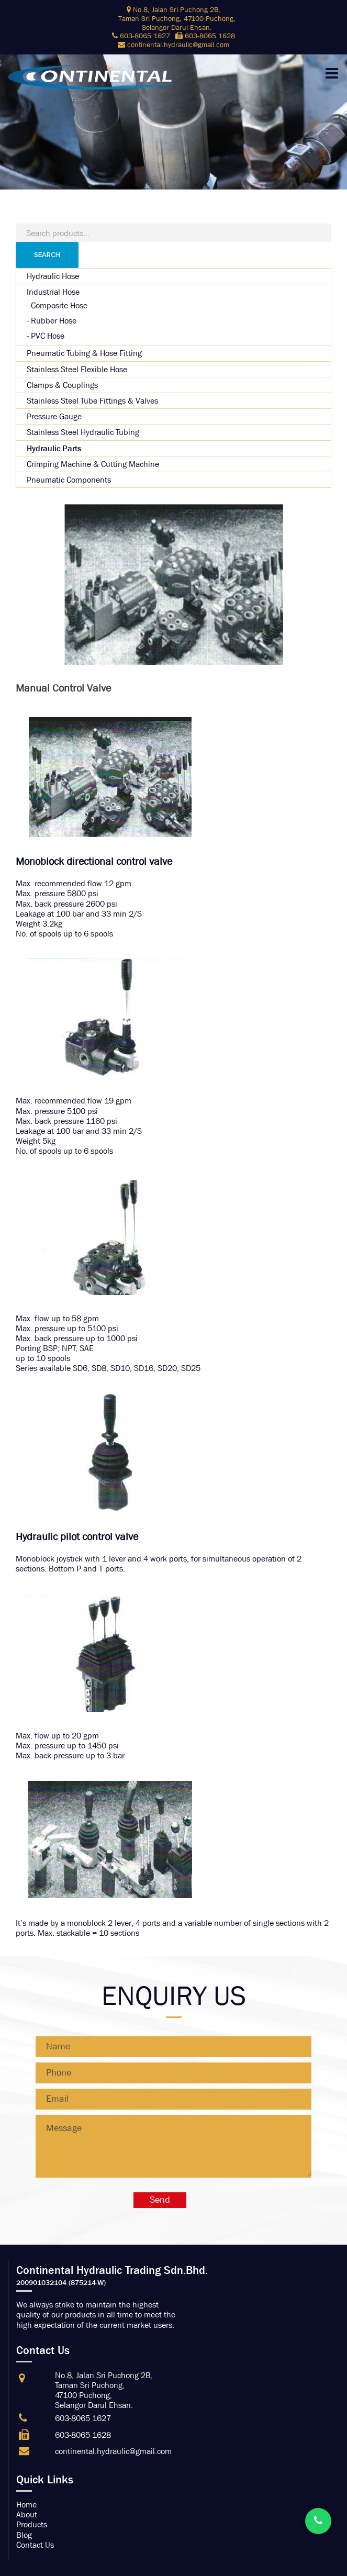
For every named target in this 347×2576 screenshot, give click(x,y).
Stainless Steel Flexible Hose (77, 369)
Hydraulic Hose (53, 276)
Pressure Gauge (54, 416)
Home (26, 2504)
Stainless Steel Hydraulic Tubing (83, 432)
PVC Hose (47, 335)
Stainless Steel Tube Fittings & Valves (92, 400)
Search (47, 255)
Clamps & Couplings (62, 385)
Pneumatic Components (69, 479)
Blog (24, 2534)
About (26, 2514)
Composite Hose (59, 305)
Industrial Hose (53, 291)
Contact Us (35, 2544)
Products (31, 2524)
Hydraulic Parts (54, 448)
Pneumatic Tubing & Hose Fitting (84, 353)
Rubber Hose (53, 320)
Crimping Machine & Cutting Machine (93, 464)
